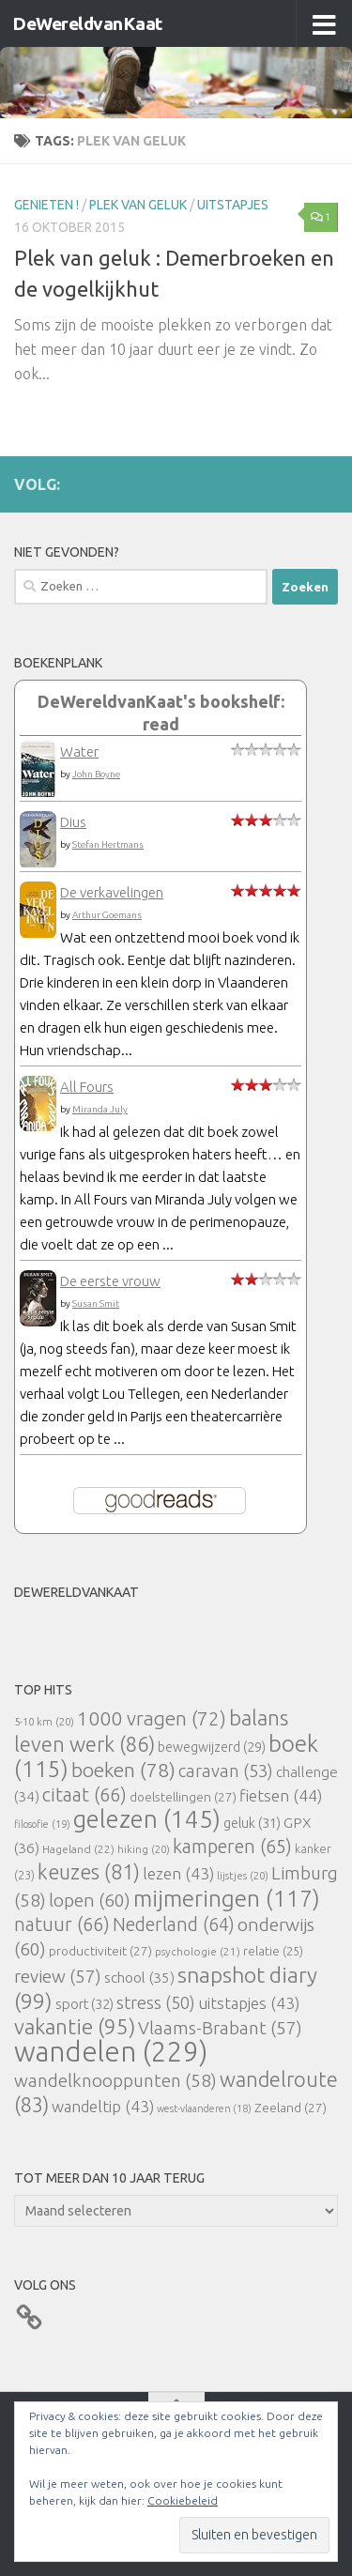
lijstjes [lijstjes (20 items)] (242, 1875)
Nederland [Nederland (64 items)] (174, 1924)
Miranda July (100, 1109)
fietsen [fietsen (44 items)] (280, 1795)
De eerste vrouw (110, 1281)
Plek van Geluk (138, 204)
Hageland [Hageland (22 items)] (78, 1849)
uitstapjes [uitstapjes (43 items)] (248, 2003)
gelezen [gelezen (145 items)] (147, 1818)
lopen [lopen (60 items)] (89, 1900)
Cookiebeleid (182, 2500)
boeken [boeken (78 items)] (123, 1769)
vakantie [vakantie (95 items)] (74, 2026)
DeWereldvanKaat (87, 23)
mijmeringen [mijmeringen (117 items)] (226, 1898)
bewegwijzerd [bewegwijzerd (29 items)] (212, 1747)
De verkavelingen (111, 892)
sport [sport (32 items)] (84, 2004)
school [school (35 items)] (139, 1978)
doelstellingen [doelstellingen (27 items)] (183, 1796)
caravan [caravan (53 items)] (225, 1770)
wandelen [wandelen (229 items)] (110, 2051)
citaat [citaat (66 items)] (84, 1794)
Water (79, 751)
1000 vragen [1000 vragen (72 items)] (151, 1718)
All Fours (87, 1087)
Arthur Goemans (107, 915)
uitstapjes (232, 204)
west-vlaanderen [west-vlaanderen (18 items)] (204, 2108)
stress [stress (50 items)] (155, 2002)
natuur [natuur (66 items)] (62, 1924)
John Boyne (96, 774)
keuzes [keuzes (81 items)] (89, 1872)
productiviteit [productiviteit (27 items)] (100, 1950)
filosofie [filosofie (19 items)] (42, 1824)
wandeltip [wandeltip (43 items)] (103, 2106)
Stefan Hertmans (108, 844)
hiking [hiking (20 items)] (143, 1849)
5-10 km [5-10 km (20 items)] (44, 1721)
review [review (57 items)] (57, 1976)
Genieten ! (46, 204)
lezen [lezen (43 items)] (178, 1873)
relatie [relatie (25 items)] (273, 1950)
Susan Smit (95, 1303)
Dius (73, 822)
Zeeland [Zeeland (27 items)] (290, 2107)
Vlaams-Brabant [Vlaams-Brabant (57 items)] (220, 2027)
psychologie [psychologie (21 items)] (197, 1951)
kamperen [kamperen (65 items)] (232, 1846)
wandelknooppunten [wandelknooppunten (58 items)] (115, 2080)
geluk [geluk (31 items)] (252, 1823)
